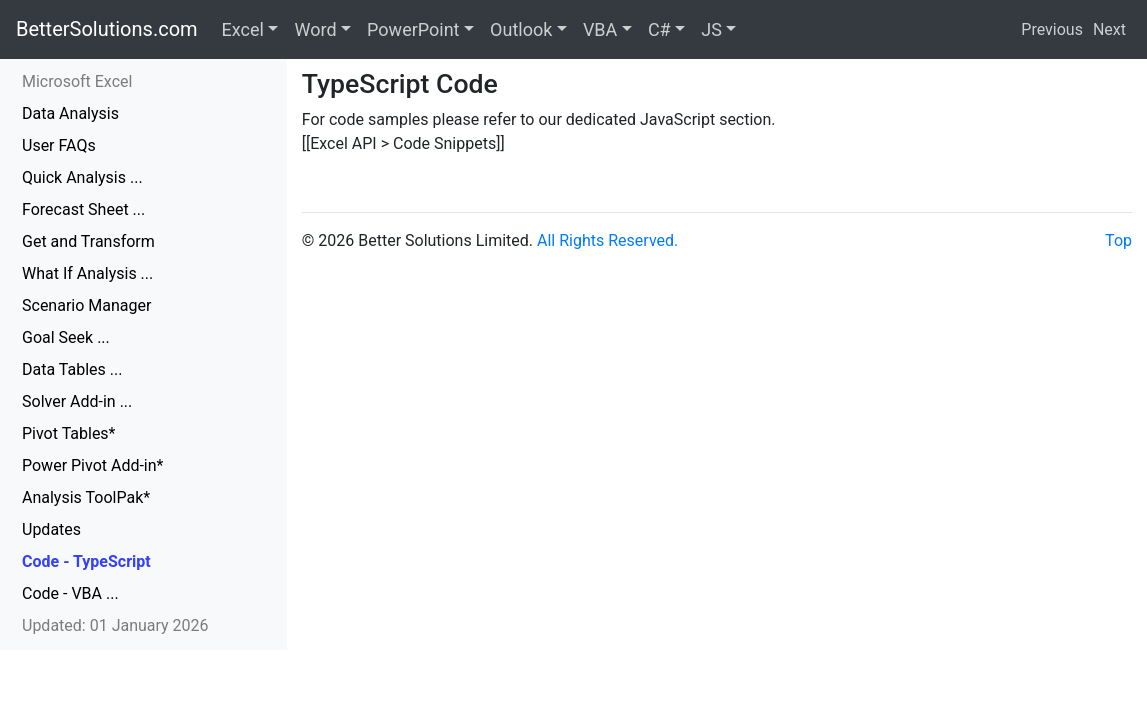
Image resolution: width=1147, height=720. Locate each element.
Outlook (521, 29)
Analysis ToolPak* (86, 497)
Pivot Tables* (69, 433)
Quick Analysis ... (82, 177)
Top (1118, 240)
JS (711, 29)
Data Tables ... (72, 369)
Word (315, 29)
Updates (51, 529)
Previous (1052, 29)
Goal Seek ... (66, 337)
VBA (600, 29)
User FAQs (59, 145)
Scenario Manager (86, 305)
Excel (243, 29)
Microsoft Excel (77, 81)
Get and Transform (88, 241)
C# (659, 29)
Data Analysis (70, 113)
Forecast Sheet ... (83, 209)
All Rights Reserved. (607, 240)
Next (1109, 29)
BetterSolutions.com (107, 29)
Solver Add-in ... (77, 401)
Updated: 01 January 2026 (115, 625)
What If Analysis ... (87, 273)
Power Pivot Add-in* (92, 465)
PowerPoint (413, 29)
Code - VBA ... (70, 593)
